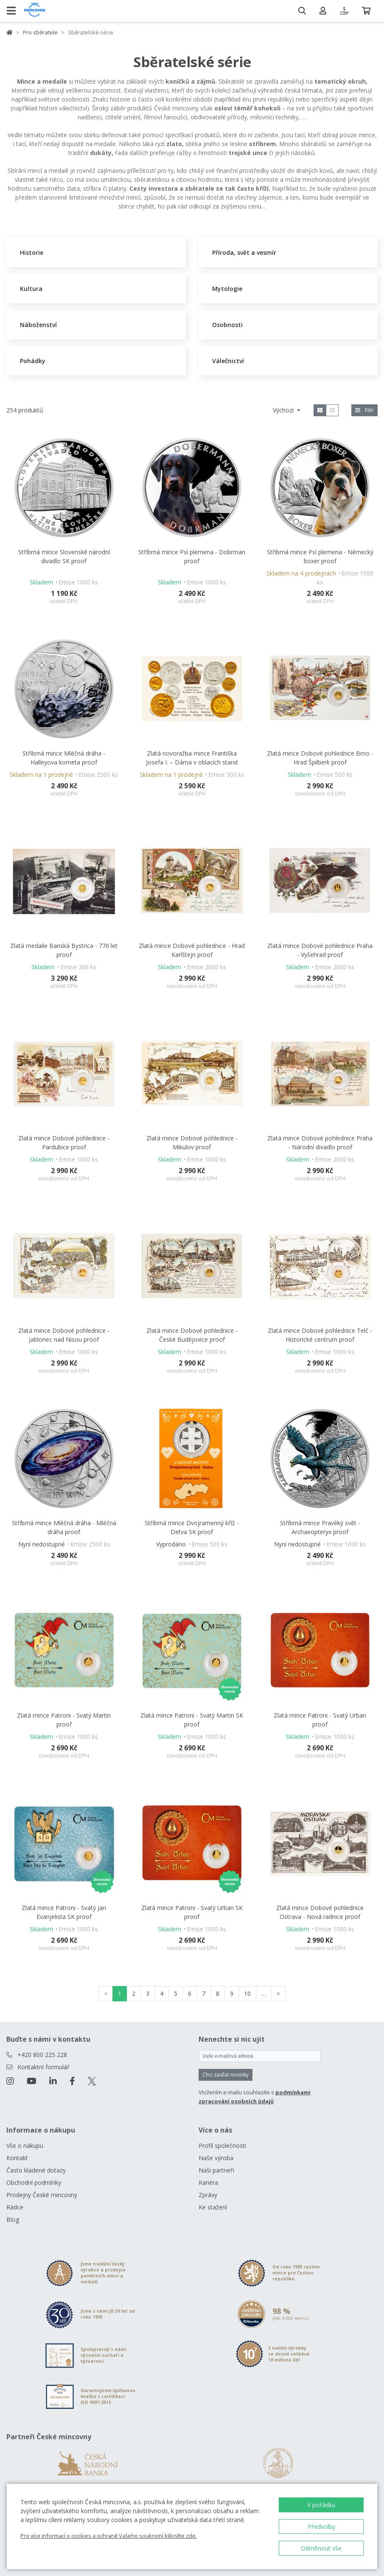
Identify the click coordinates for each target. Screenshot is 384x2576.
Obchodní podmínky (33, 2182)
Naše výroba (216, 2158)
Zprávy (208, 2195)
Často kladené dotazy (36, 2170)
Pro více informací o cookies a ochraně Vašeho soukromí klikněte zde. (108, 2535)
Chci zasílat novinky (225, 2074)
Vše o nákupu (24, 2145)
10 (247, 1993)
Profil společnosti (222, 2145)
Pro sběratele (40, 32)
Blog (12, 2219)
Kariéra (208, 2182)
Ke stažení (213, 2207)
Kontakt (17, 2158)
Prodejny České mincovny (41, 2195)
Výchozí (284, 410)
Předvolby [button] (321, 2526)
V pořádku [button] (321, 2505)
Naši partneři (216, 2170)
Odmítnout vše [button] (321, 2548)
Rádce (14, 2207)
